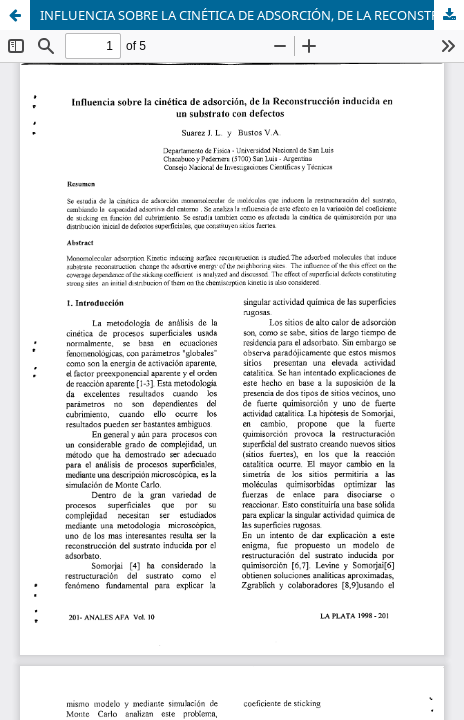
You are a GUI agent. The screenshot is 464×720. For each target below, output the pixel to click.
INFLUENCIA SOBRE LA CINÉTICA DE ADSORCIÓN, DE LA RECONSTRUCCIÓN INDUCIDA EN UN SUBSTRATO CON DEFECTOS (252, 15)
